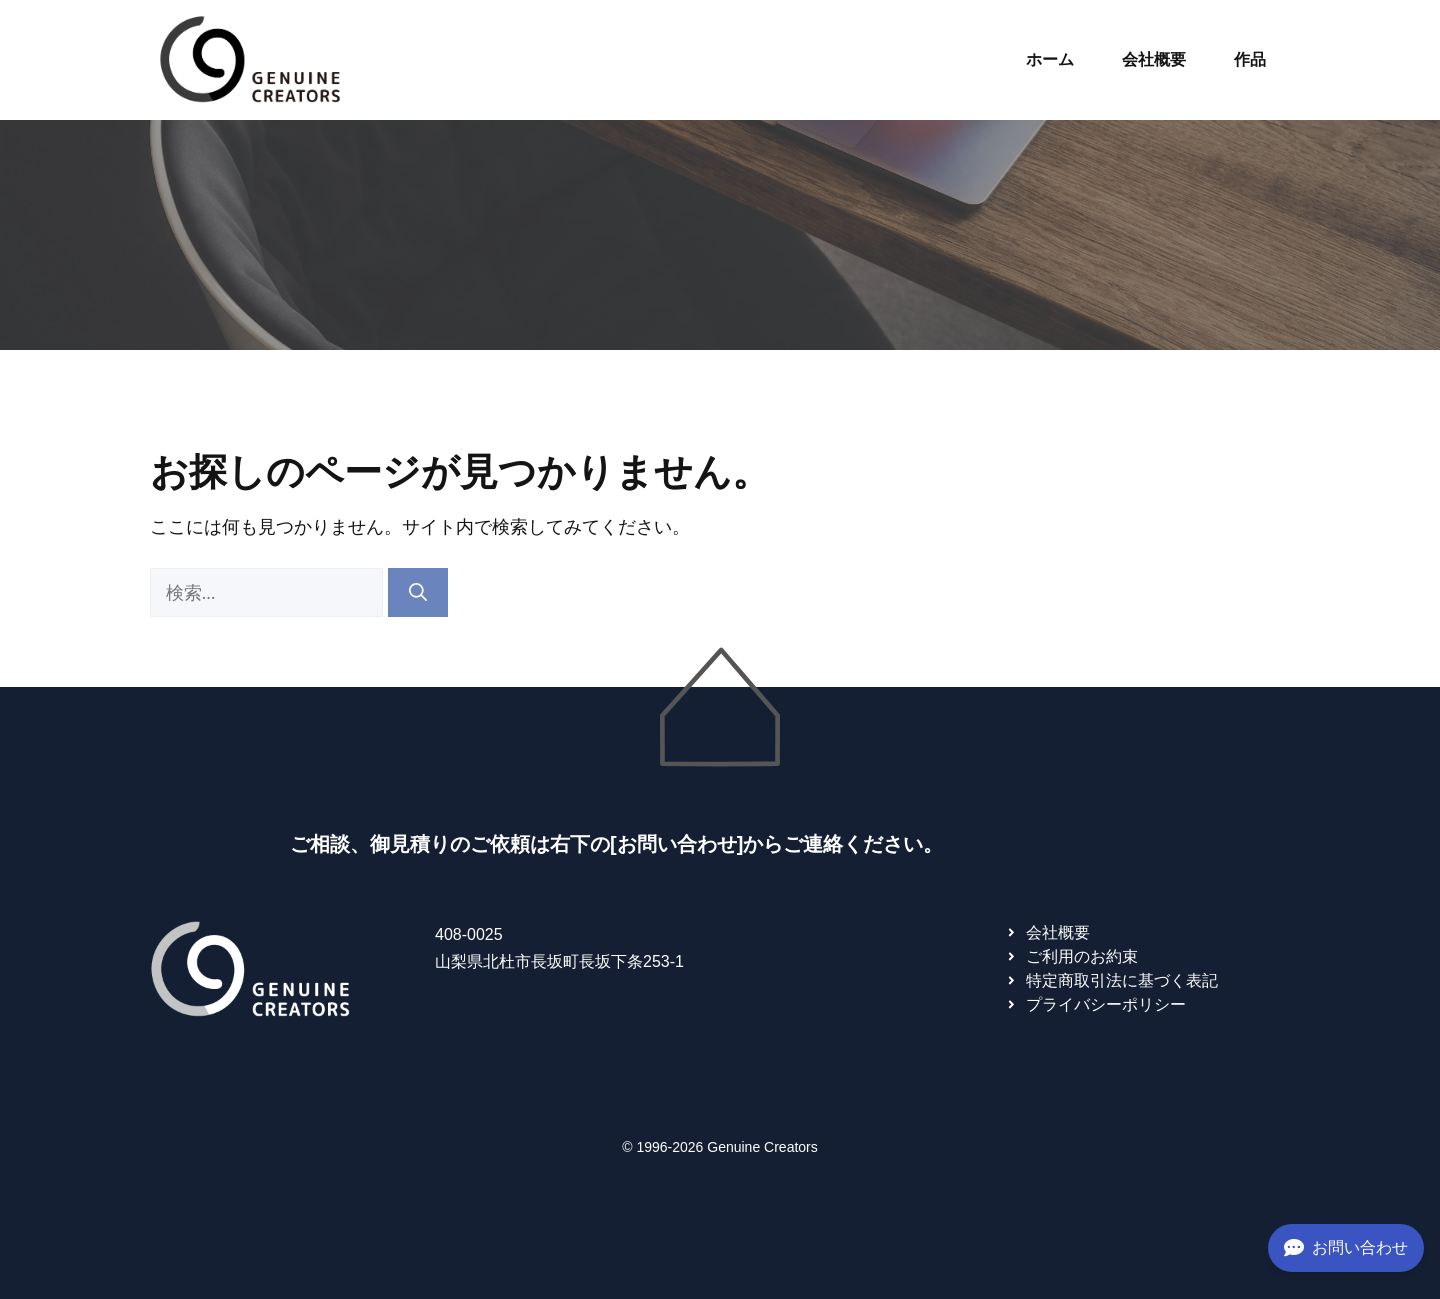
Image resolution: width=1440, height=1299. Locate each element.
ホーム (1050, 59)
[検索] (418, 592)
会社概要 (1154, 59)
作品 (1250, 59)
